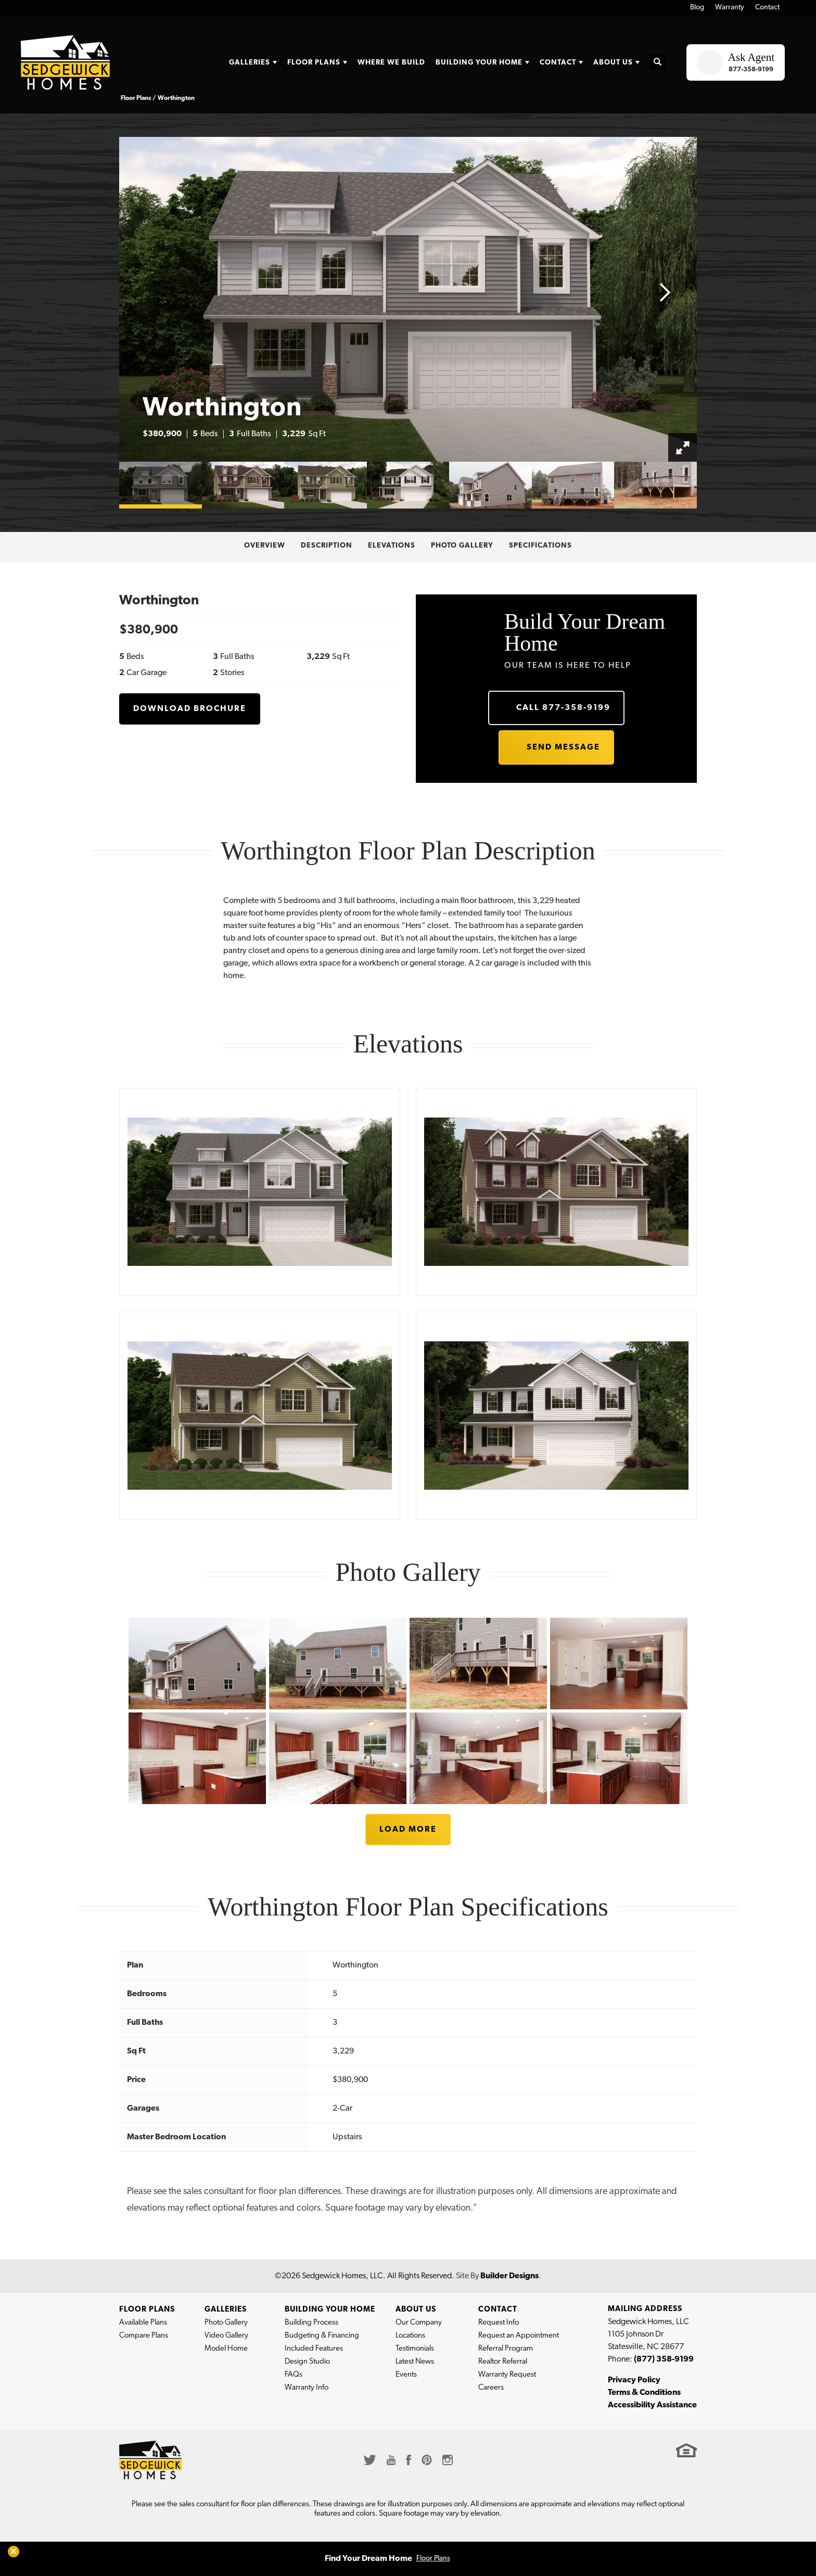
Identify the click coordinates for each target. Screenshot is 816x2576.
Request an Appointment (518, 2336)
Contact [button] (558, 63)
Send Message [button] (563, 747)
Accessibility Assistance (652, 2405)
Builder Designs (509, 2276)
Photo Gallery (462, 546)
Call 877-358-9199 (563, 708)
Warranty (729, 7)
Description (326, 546)
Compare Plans (143, 2336)
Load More (408, 1829)
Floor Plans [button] (313, 63)
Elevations (391, 546)
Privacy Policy (634, 2380)
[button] (658, 62)
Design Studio (307, 2362)
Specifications (540, 546)
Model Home (226, 2349)
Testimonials (415, 2349)
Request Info (498, 2323)
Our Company (419, 2323)
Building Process (311, 2323)
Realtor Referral (502, 2362)
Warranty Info (306, 2388)
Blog (697, 7)
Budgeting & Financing (322, 2336)
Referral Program (505, 2349)
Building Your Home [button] (479, 63)
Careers (491, 2388)
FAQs (293, 2375)
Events (406, 2375)
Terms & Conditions (644, 2393)
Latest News (415, 2362)
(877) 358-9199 (664, 2359)
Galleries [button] (249, 63)
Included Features (314, 2349)
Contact (767, 7)
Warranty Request (507, 2375)
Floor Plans (433, 2558)
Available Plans (143, 2323)
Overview (264, 546)
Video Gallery (226, 2336)
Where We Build (391, 63)
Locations (410, 2336)
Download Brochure (189, 709)
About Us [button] (613, 63)
